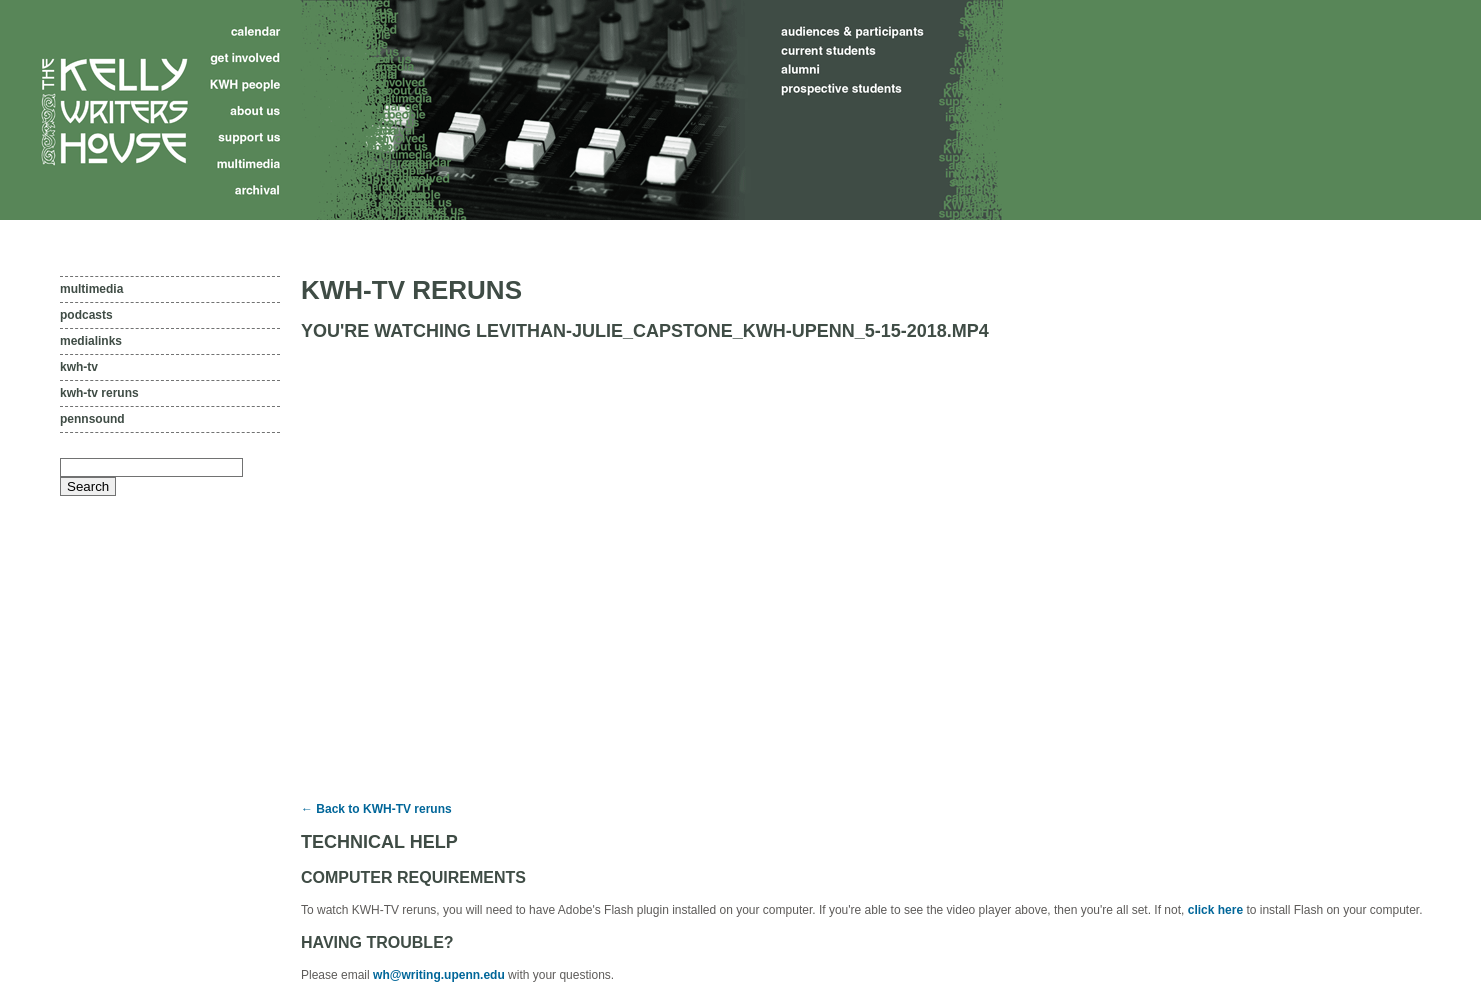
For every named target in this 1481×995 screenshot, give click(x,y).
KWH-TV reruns (99, 393)
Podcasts (86, 315)
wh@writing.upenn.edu (439, 975)
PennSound (92, 419)
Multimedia (91, 289)
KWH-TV (79, 367)
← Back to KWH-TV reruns (376, 809)
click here (1215, 910)
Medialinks (91, 341)
